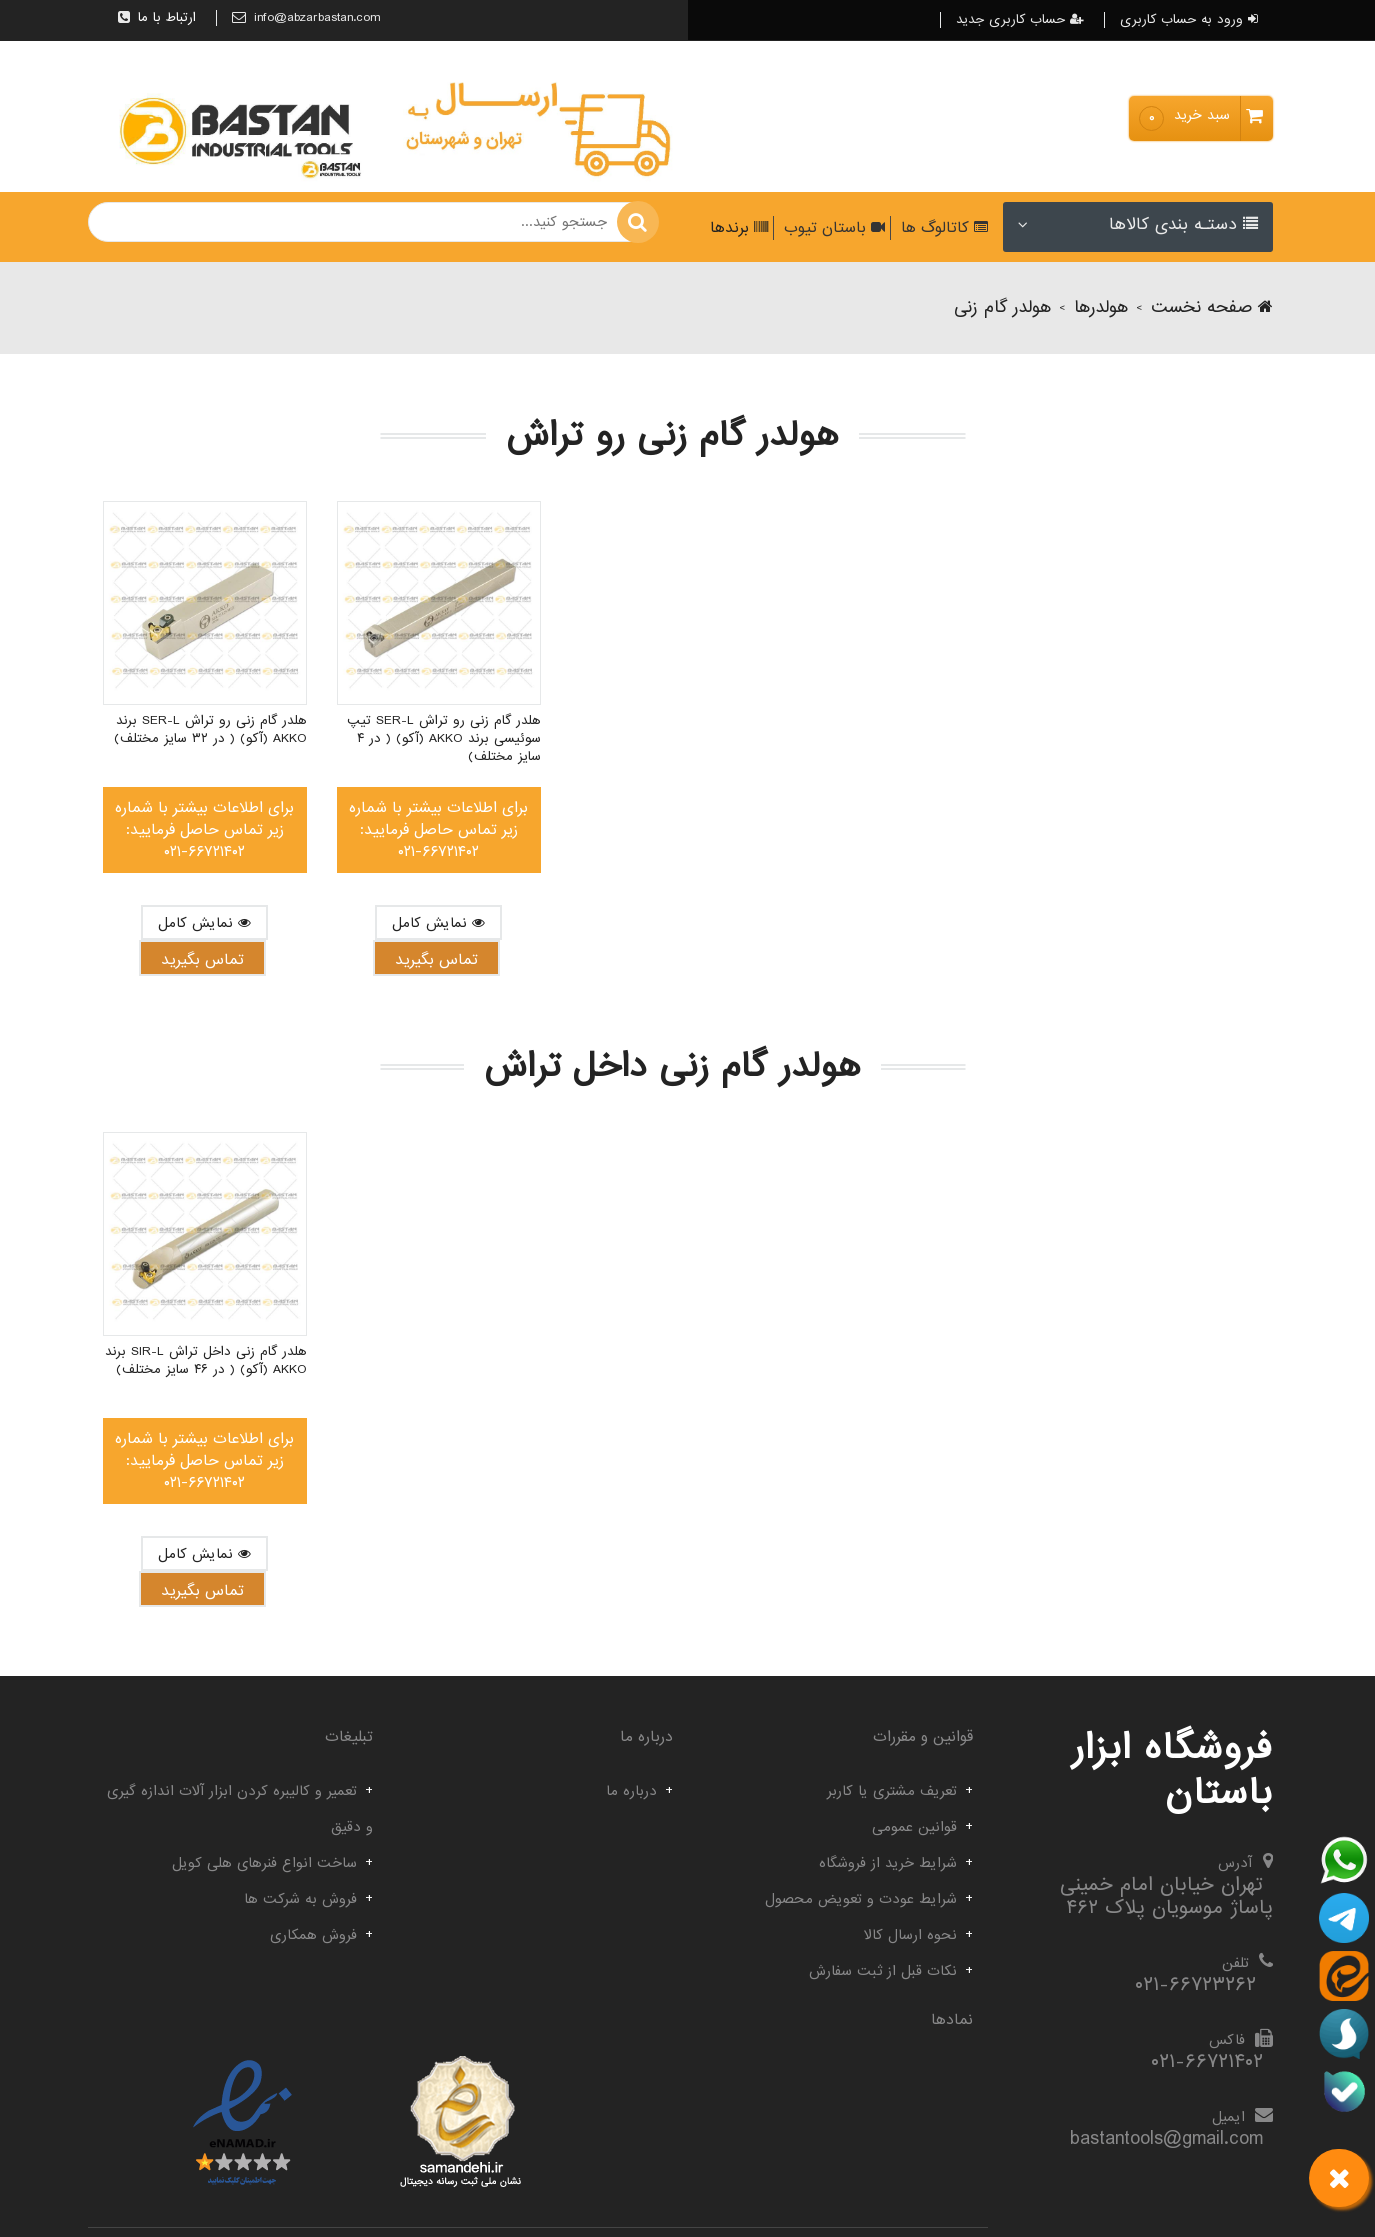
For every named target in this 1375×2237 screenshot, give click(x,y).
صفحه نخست (1212, 307)
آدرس (1235, 1863)
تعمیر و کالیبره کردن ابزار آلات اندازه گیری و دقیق (240, 1809)
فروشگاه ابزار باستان (1172, 1770)
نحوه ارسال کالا (910, 1935)
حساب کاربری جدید (1020, 20)
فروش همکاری (313, 1935)
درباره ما (631, 1791)
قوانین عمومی (914, 1827)
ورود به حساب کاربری (1189, 20)
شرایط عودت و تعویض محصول (861, 1899)
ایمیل (1228, 2117)
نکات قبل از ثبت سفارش (883, 1971)
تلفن (1235, 1963)
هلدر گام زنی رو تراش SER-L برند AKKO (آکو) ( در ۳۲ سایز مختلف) (210, 730)
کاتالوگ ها (942, 228)
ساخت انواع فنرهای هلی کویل (264, 1863)
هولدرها (1101, 307)
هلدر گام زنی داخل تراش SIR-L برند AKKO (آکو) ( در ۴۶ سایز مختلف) (206, 1361)
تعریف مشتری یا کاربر (892, 1791)
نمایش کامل (204, 923)
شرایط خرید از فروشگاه (888, 1863)
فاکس (1227, 2040)
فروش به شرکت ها (300, 1899)
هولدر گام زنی (1002, 307)
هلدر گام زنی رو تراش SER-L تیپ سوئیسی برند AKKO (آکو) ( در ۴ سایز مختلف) (444, 739)
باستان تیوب (832, 228)
